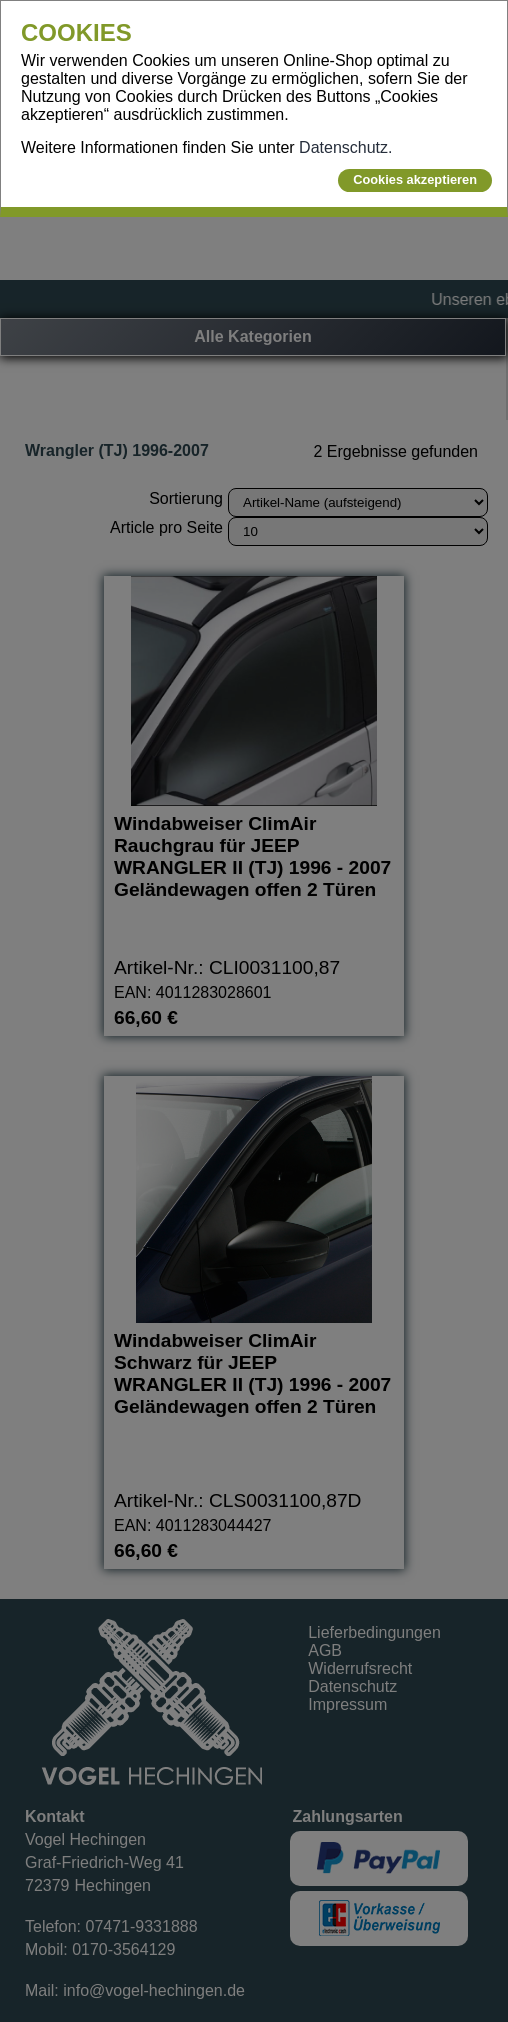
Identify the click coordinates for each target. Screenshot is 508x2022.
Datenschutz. (345, 147)
